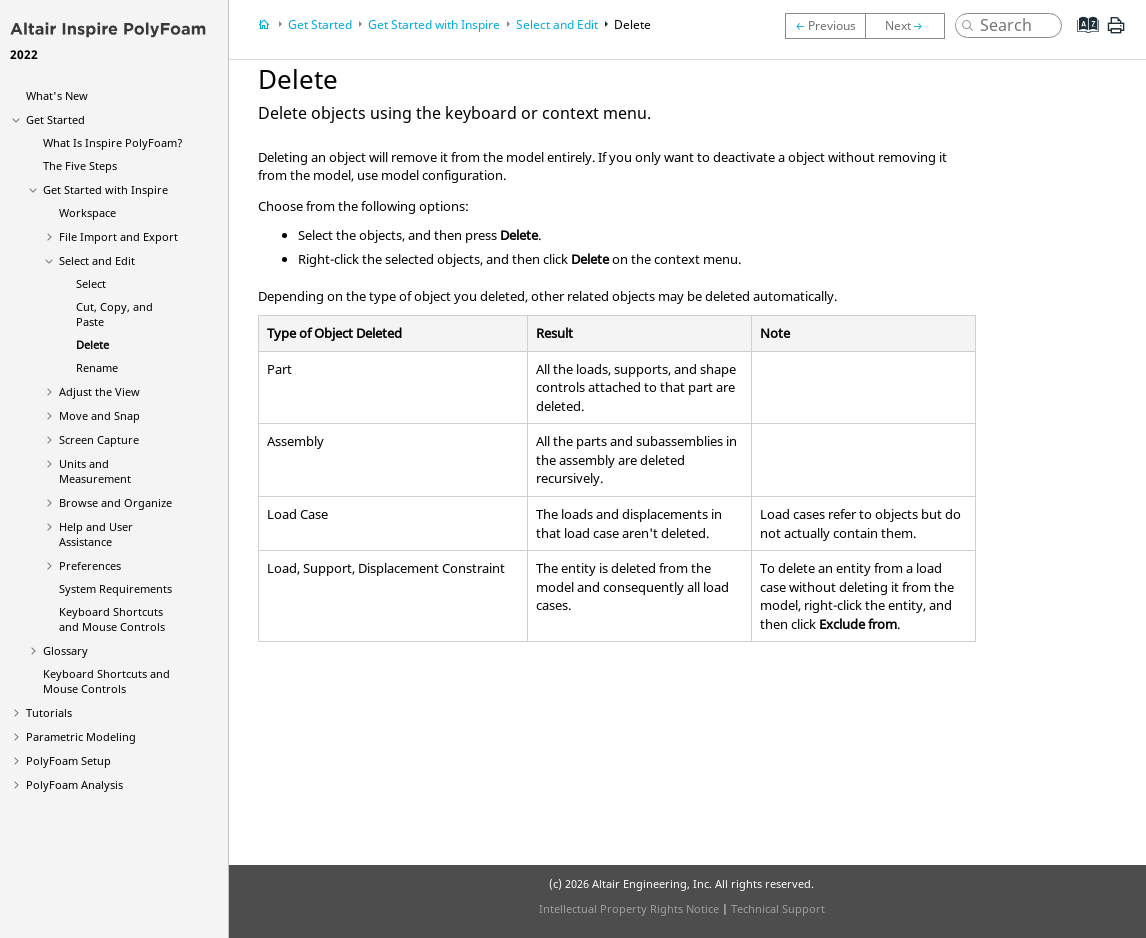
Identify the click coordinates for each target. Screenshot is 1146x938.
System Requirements (115, 588)
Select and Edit (97, 260)
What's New (57, 95)
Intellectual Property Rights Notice (629, 908)
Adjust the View (99, 391)
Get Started (55, 119)
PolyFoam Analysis (74, 784)
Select (91, 283)
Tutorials (49, 712)
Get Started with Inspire (105, 189)
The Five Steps (80, 165)
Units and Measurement (95, 471)
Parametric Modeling (81, 736)
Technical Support (778, 908)
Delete (92, 344)
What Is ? (113, 142)
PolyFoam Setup (68, 760)
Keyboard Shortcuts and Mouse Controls (112, 619)
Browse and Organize (115, 502)
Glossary (65, 650)
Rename (97, 367)
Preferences (90, 565)
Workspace (87, 212)
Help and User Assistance (96, 534)
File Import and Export (118, 236)
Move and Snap (99, 415)
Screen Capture (99, 439)
